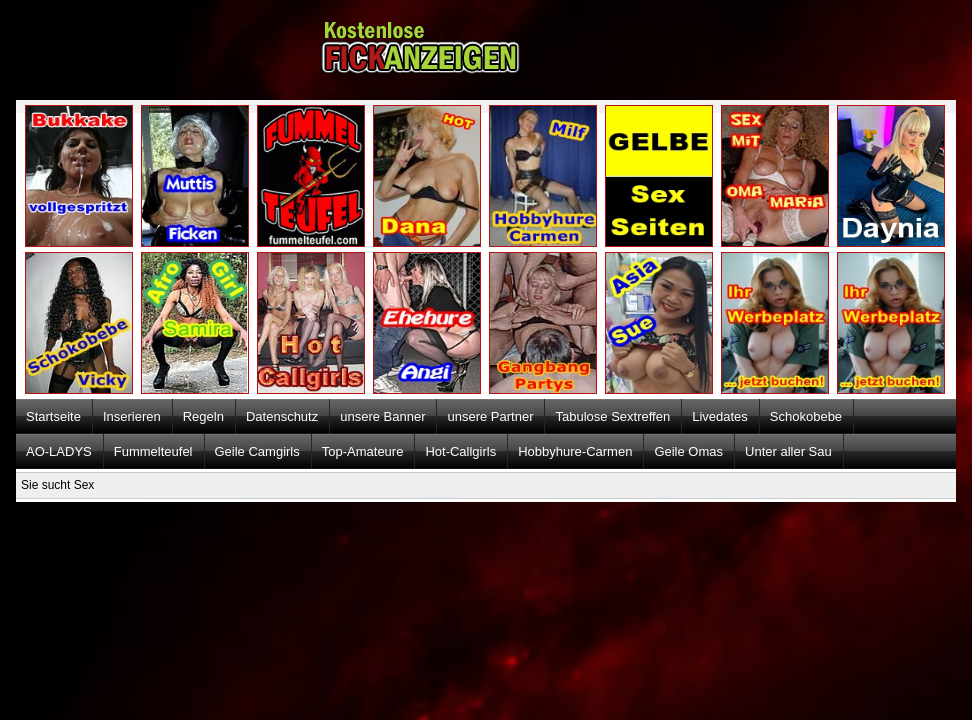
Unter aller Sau (788, 451)
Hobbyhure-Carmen (575, 451)
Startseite (53, 416)
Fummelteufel (153, 451)
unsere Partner (490, 416)
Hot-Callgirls (460, 451)
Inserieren (132, 416)
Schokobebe (806, 416)
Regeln (203, 416)
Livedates (720, 416)
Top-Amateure (363, 451)
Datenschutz (282, 416)
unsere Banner (382, 416)
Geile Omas (688, 451)
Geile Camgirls (257, 451)
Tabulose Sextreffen (612, 416)
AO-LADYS (59, 451)
